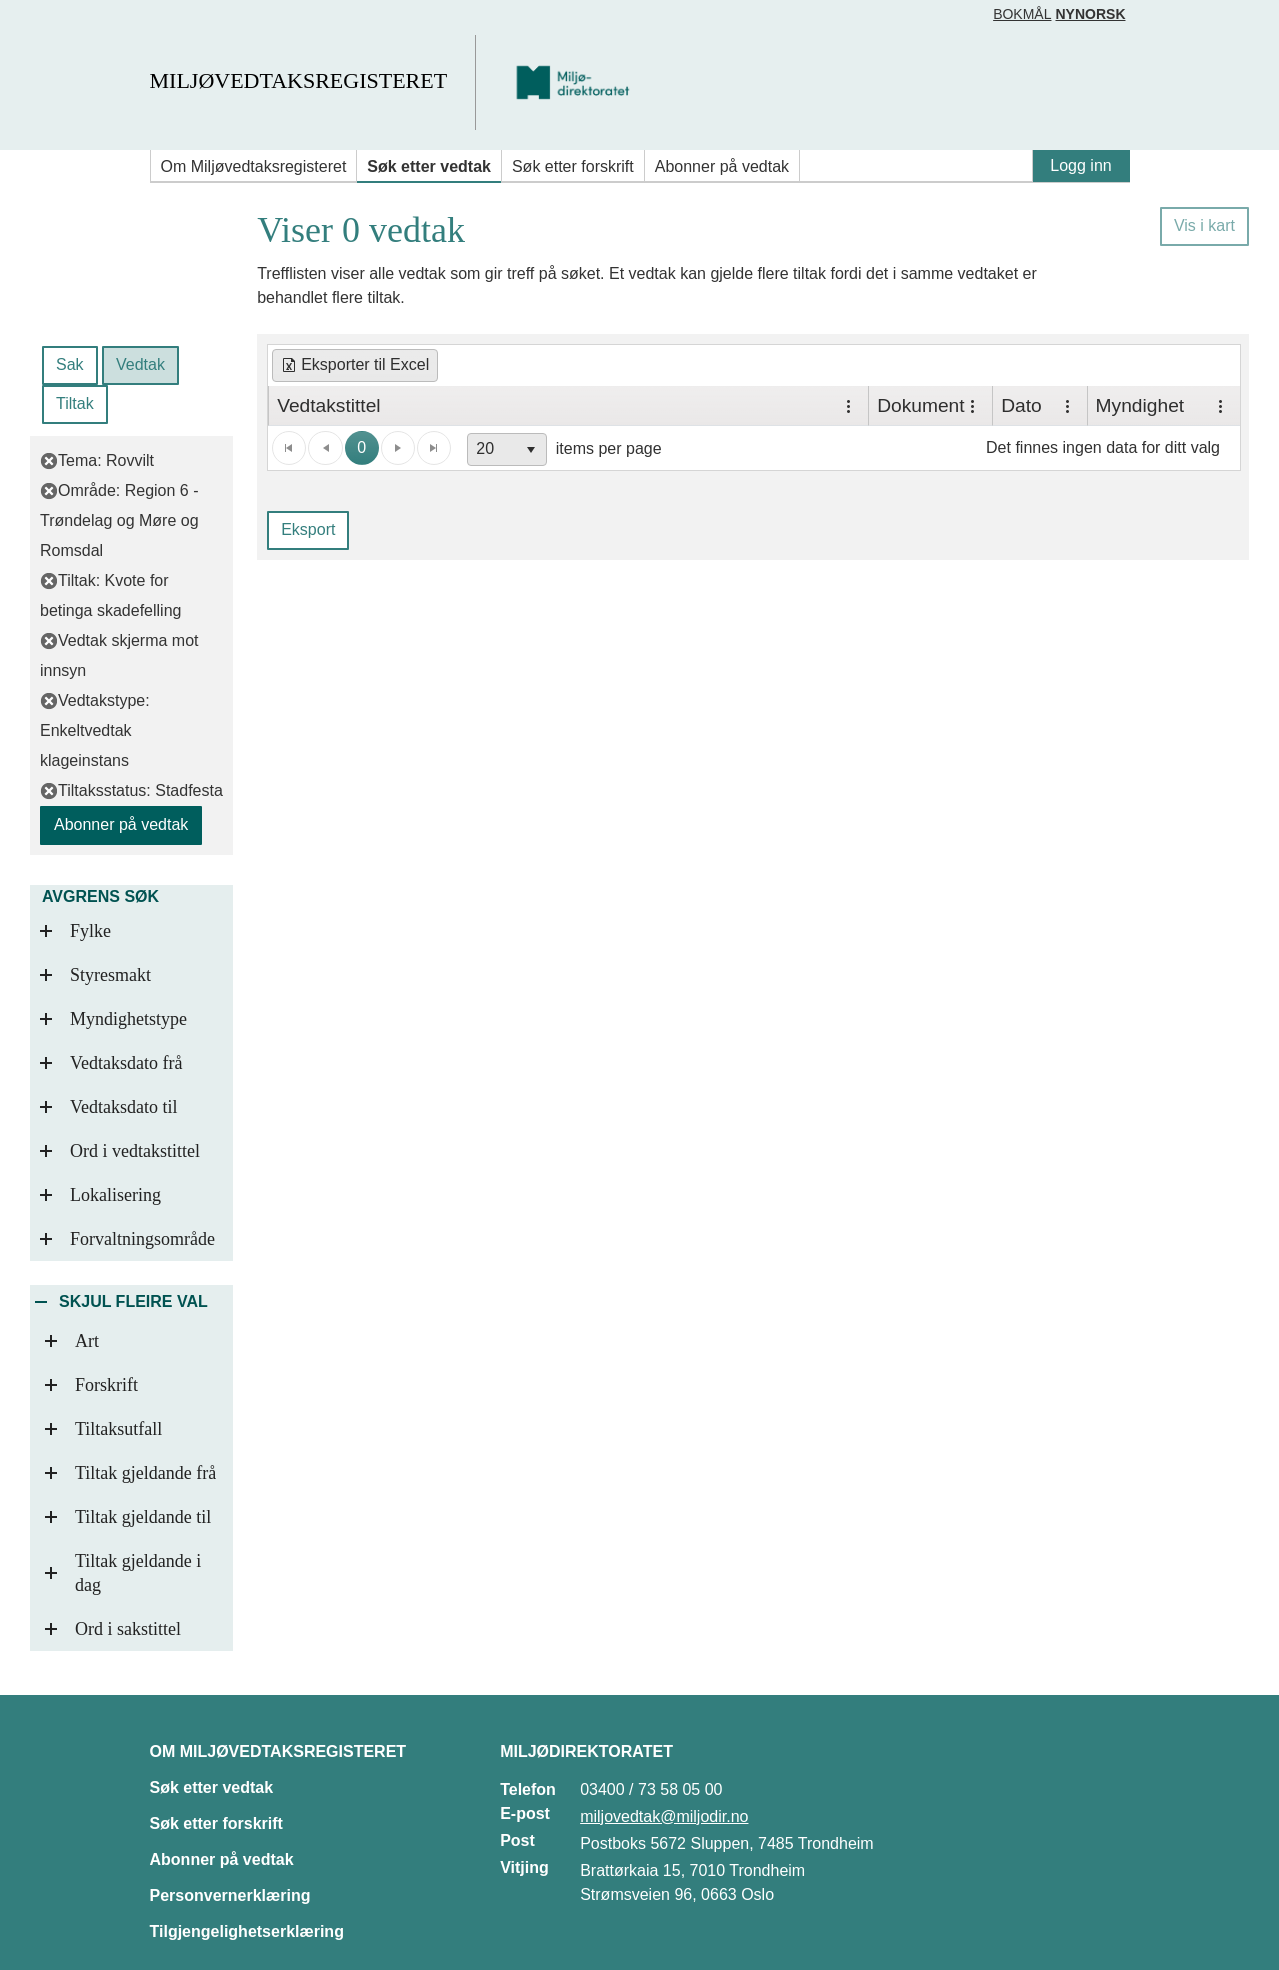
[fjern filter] (49, 460)
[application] (754, 448)
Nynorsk (1090, 14)
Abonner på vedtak (722, 166)
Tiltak (75, 403)
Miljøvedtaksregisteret (298, 80)
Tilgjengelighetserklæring (247, 1931)
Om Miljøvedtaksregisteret (254, 166)
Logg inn (1080, 165)
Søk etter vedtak (429, 166)
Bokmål (1022, 14)
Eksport (308, 529)
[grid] (754, 406)
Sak (70, 364)
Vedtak (140, 364)
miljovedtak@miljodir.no (664, 1816)
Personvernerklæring (230, 1895)
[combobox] (507, 449)
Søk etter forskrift (573, 166)
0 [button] (361, 447)
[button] (530, 449)
